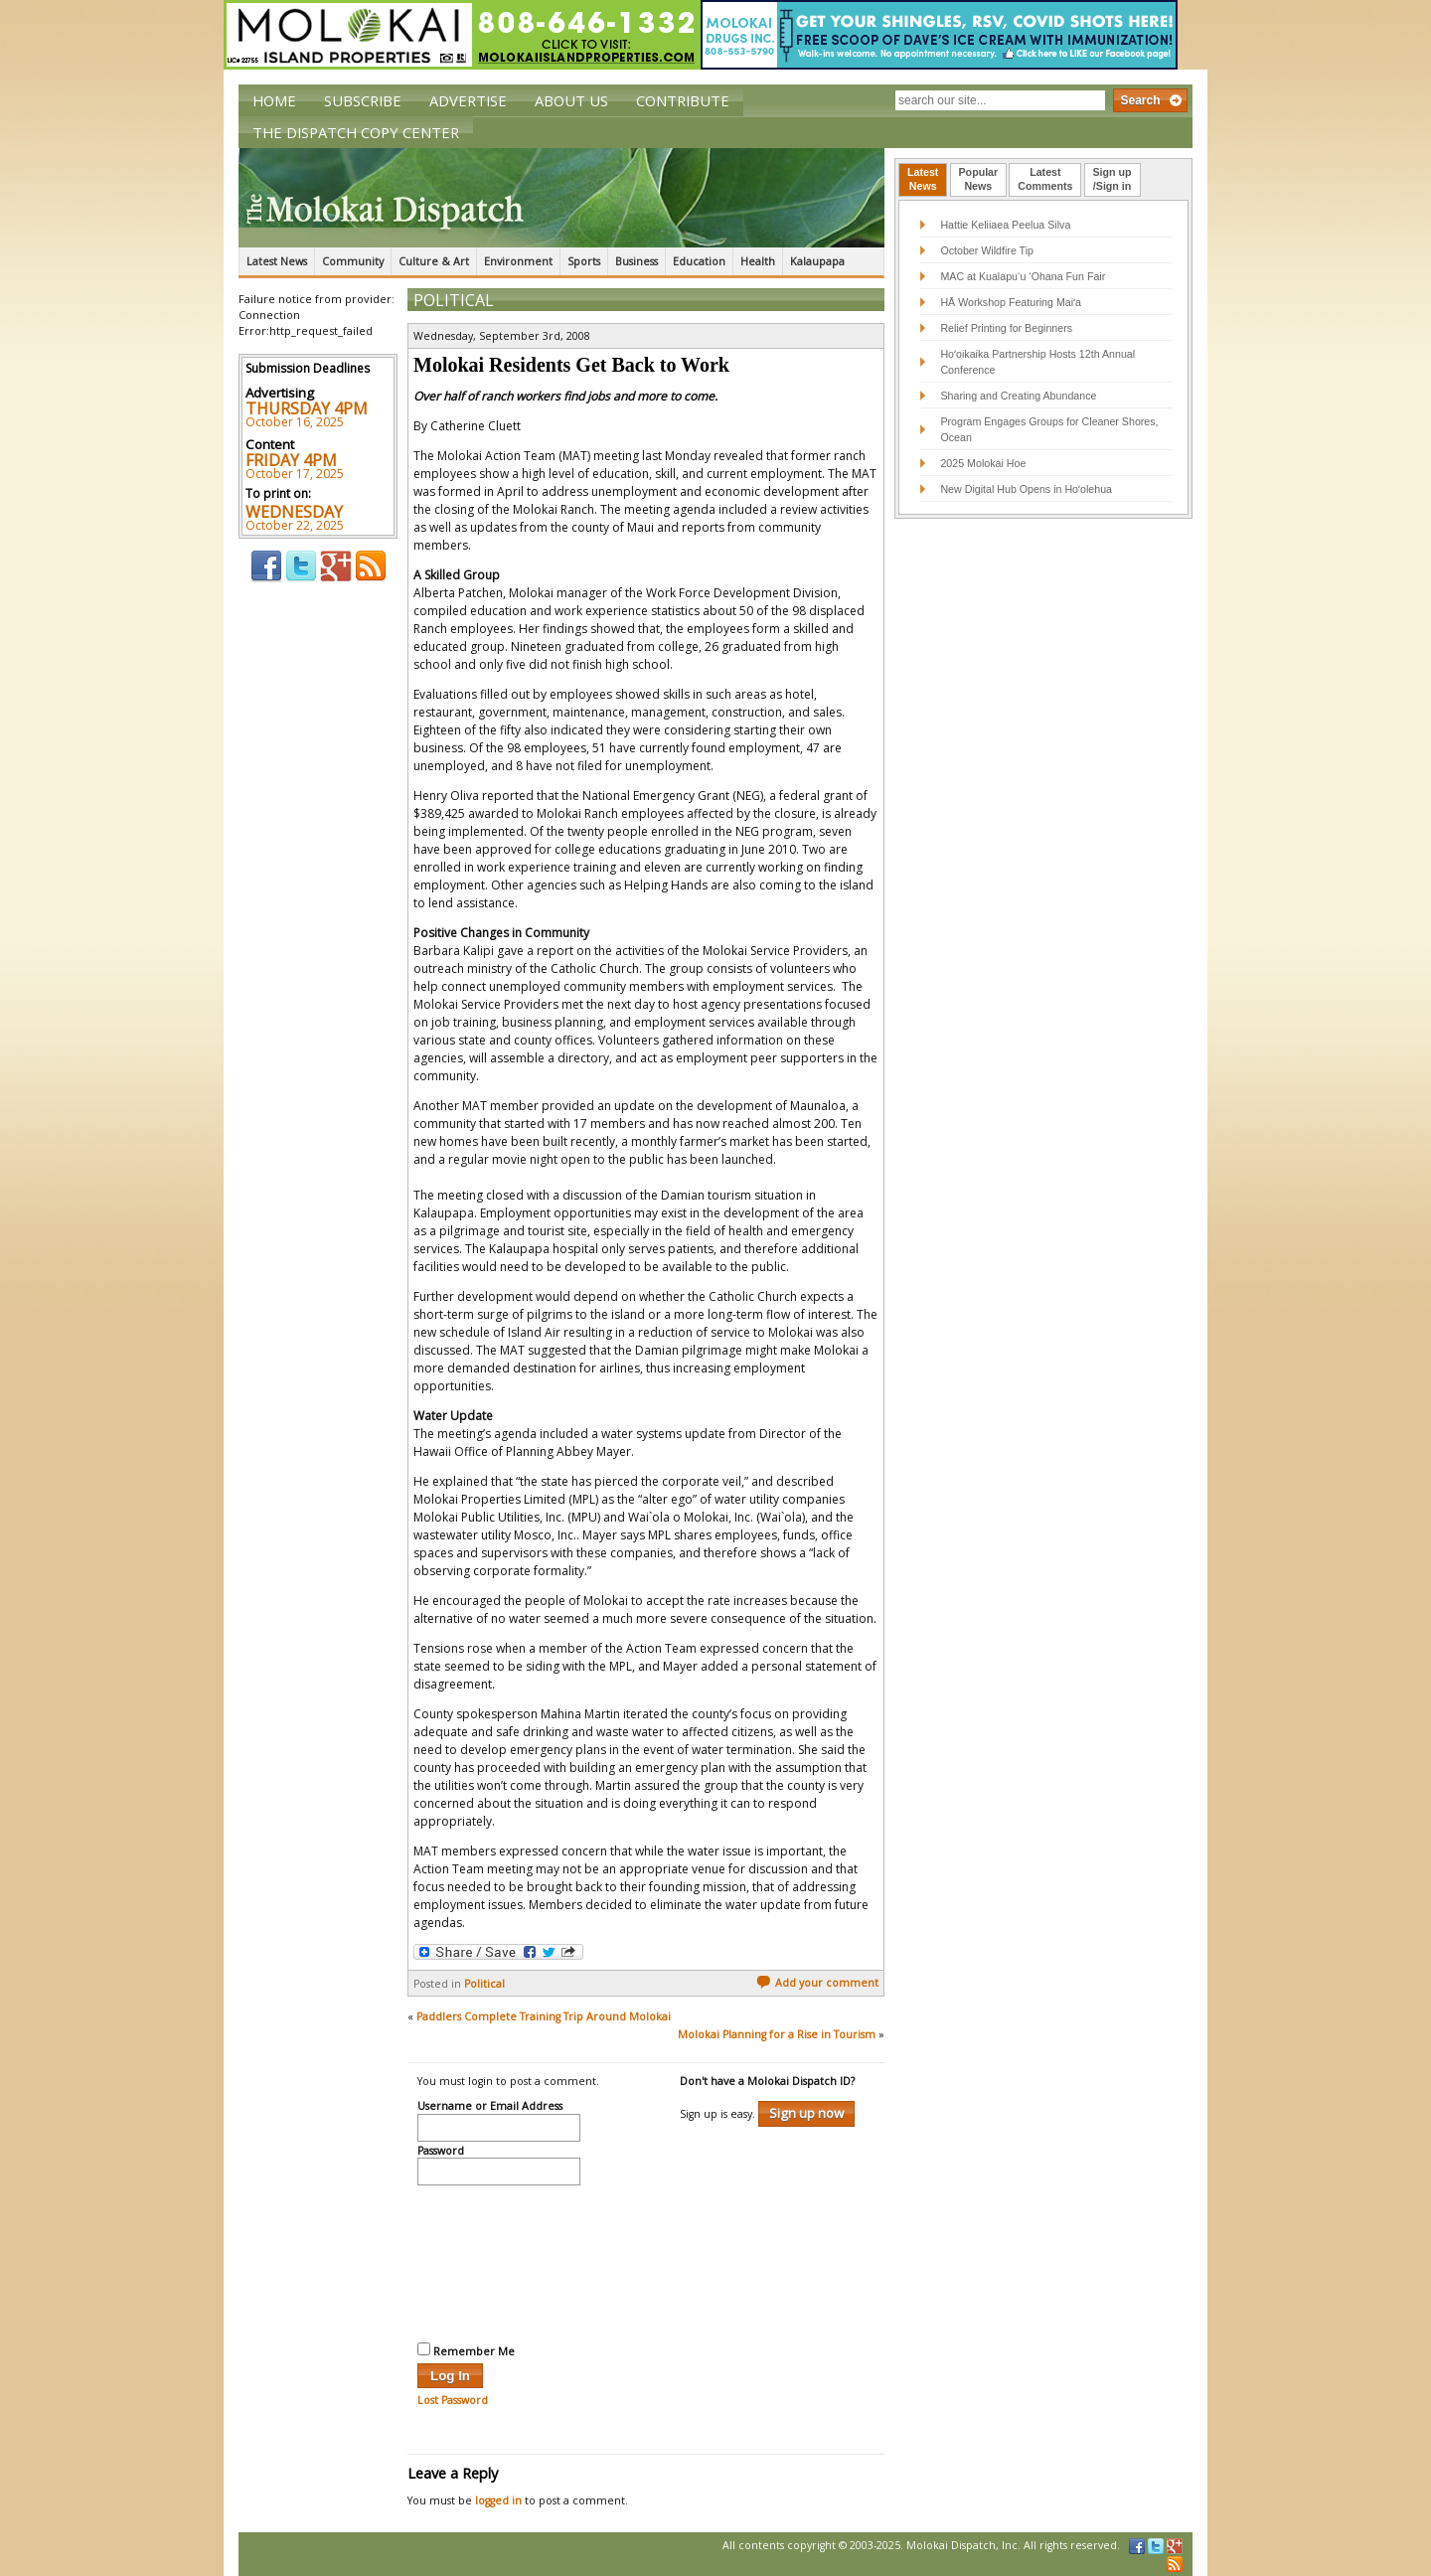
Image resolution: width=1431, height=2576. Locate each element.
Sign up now (806, 2113)
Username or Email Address (489, 2107)
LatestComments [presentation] (1045, 179)
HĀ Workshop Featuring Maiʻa (1010, 302)
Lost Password (452, 2400)
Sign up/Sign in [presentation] (1112, 179)
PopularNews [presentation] (979, 179)
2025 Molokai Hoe (983, 463)
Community (353, 261)
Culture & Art (433, 261)
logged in (498, 2500)
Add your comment (817, 1983)
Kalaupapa (817, 261)
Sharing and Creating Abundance (1018, 396)
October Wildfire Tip (987, 250)
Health (757, 261)
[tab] (922, 180)
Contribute (682, 100)
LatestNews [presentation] (922, 179)
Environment (518, 261)
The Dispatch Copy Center (355, 132)
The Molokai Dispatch (561, 197)
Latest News (276, 261)
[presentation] (498, 2261)
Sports (583, 261)
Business (636, 261)
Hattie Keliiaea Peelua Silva (1005, 225)
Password (440, 2152)
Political (453, 300)
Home (274, 100)
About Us (571, 100)
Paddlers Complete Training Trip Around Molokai (543, 2016)
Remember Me (466, 2350)
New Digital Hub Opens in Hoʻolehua (1026, 489)
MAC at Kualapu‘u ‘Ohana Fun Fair (1022, 276)
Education (699, 261)
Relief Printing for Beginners (1007, 328)
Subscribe (362, 100)
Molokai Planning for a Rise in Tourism (776, 2034)
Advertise (468, 100)
